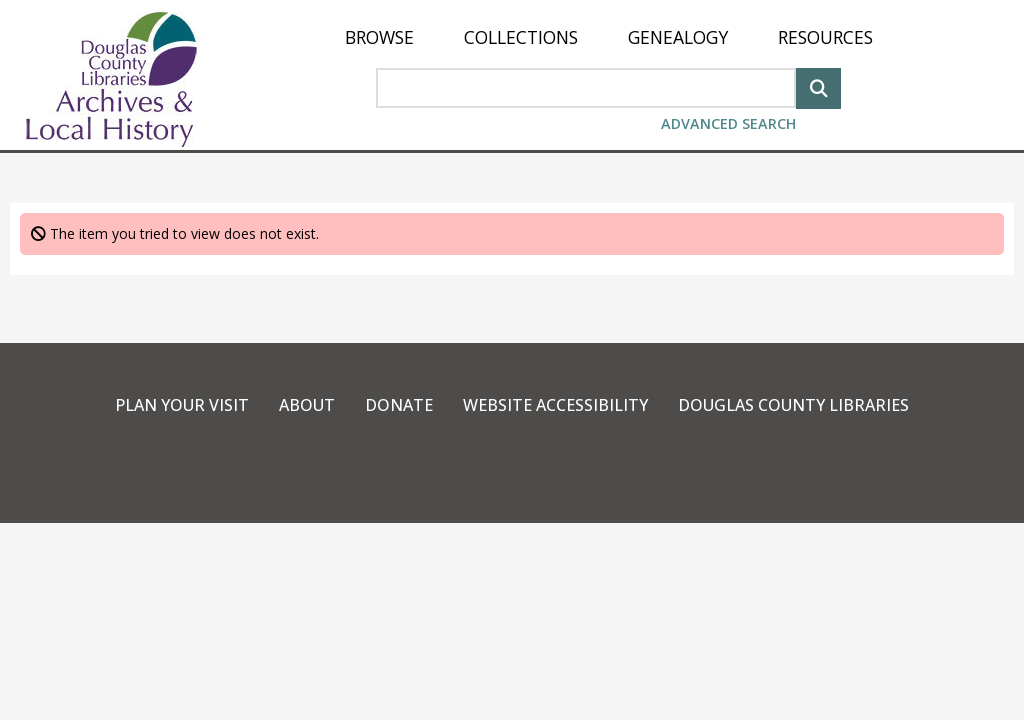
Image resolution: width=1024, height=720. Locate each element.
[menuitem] (379, 37)
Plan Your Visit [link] (182, 405)
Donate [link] (399, 405)
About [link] (307, 405)
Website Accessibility (555, 405)
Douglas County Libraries (793, 405)
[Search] (818, 86)
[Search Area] (586, 88)
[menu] (609, 37)
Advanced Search (728, 123)
